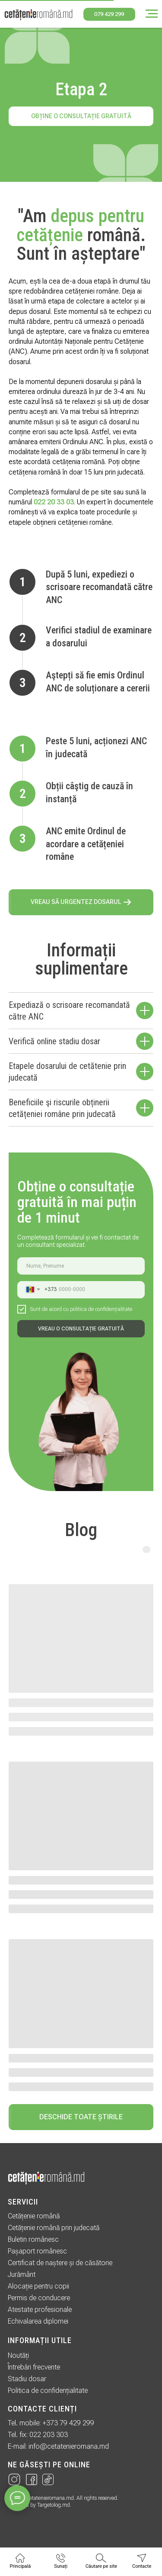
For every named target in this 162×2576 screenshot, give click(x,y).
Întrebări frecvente (34, 2367)
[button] (81, 902)
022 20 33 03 (54, 502)
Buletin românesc (33, 2239)
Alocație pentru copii (38, 2286)
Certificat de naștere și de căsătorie (60, 2263)
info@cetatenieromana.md (69, 2446)
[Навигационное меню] (152, 14)
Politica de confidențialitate (48, 2390)
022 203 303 (48, 2435)
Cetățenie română (34, 2216)
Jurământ (21, 2274)
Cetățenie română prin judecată (53, 2228)
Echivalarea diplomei (38, 2321)
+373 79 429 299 (68, 2423)
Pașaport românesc (37, 2251)
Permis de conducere (39, 2298)
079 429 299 (109, 14)
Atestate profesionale (40, 2309)
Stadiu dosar (27, 2379)
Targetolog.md (53, 2505)
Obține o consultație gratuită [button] (81, 116)
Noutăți (18, 2355)
